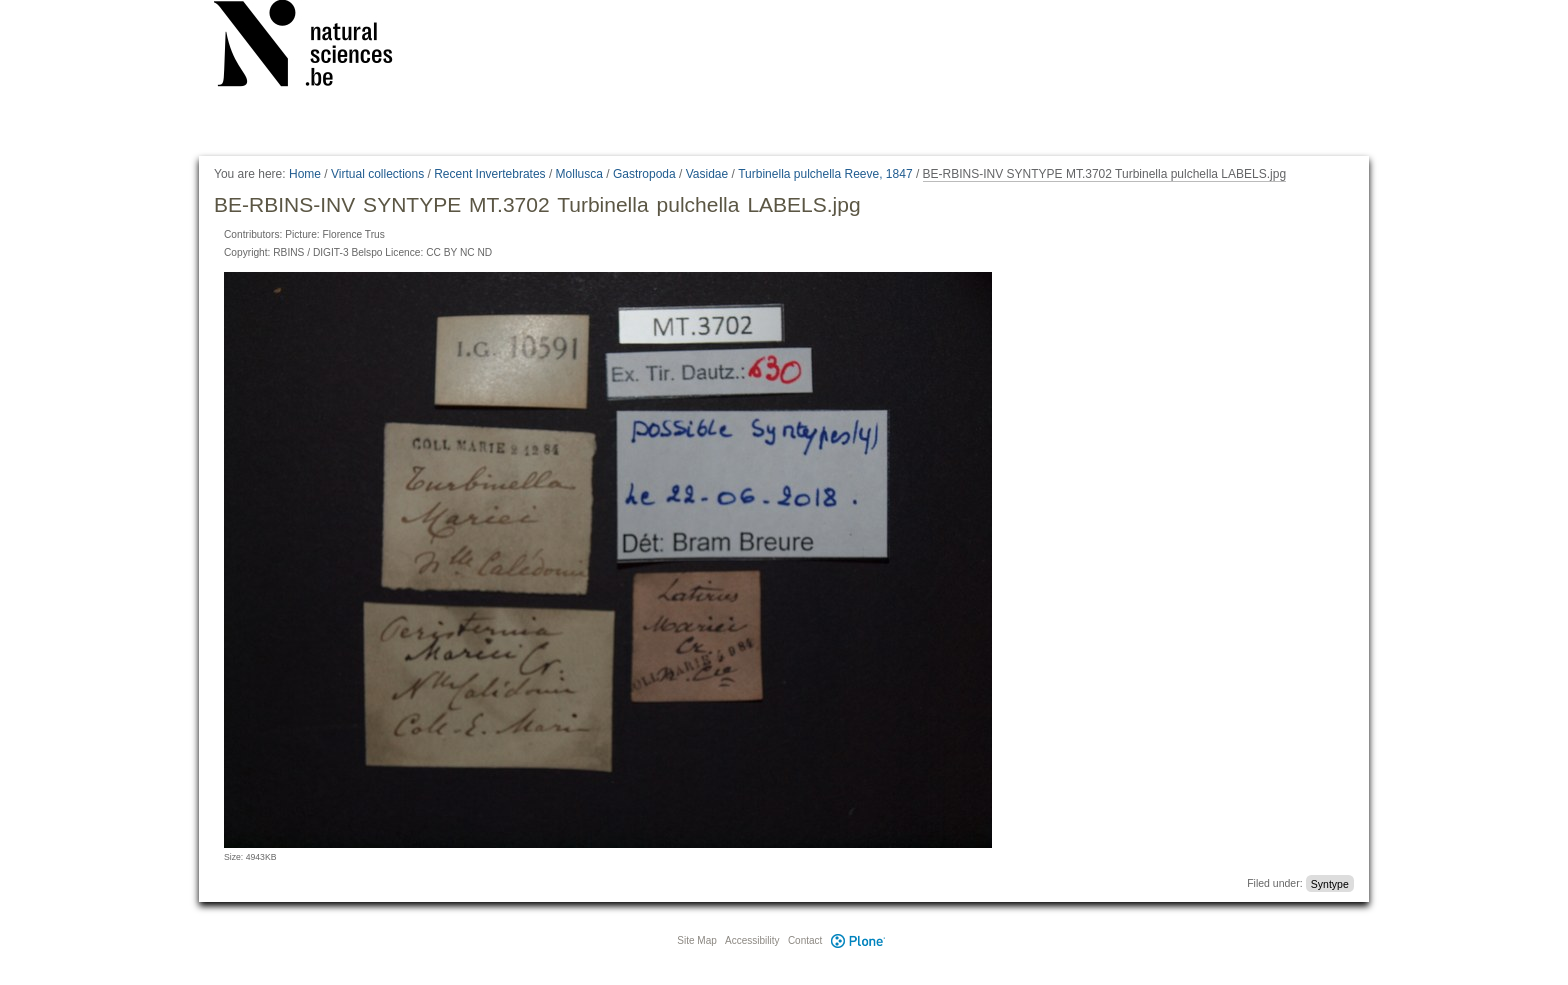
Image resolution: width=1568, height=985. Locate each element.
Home (305, 174)
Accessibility (752, 940)
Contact (805, 940)
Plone (858, 940)
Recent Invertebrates (489, 174)
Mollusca (579, 174)
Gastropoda (644, 174)
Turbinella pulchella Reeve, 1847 (825, 174)
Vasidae (707, 174)
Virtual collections (377, 174)
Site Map (696, 940)
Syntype (1330, 883)
